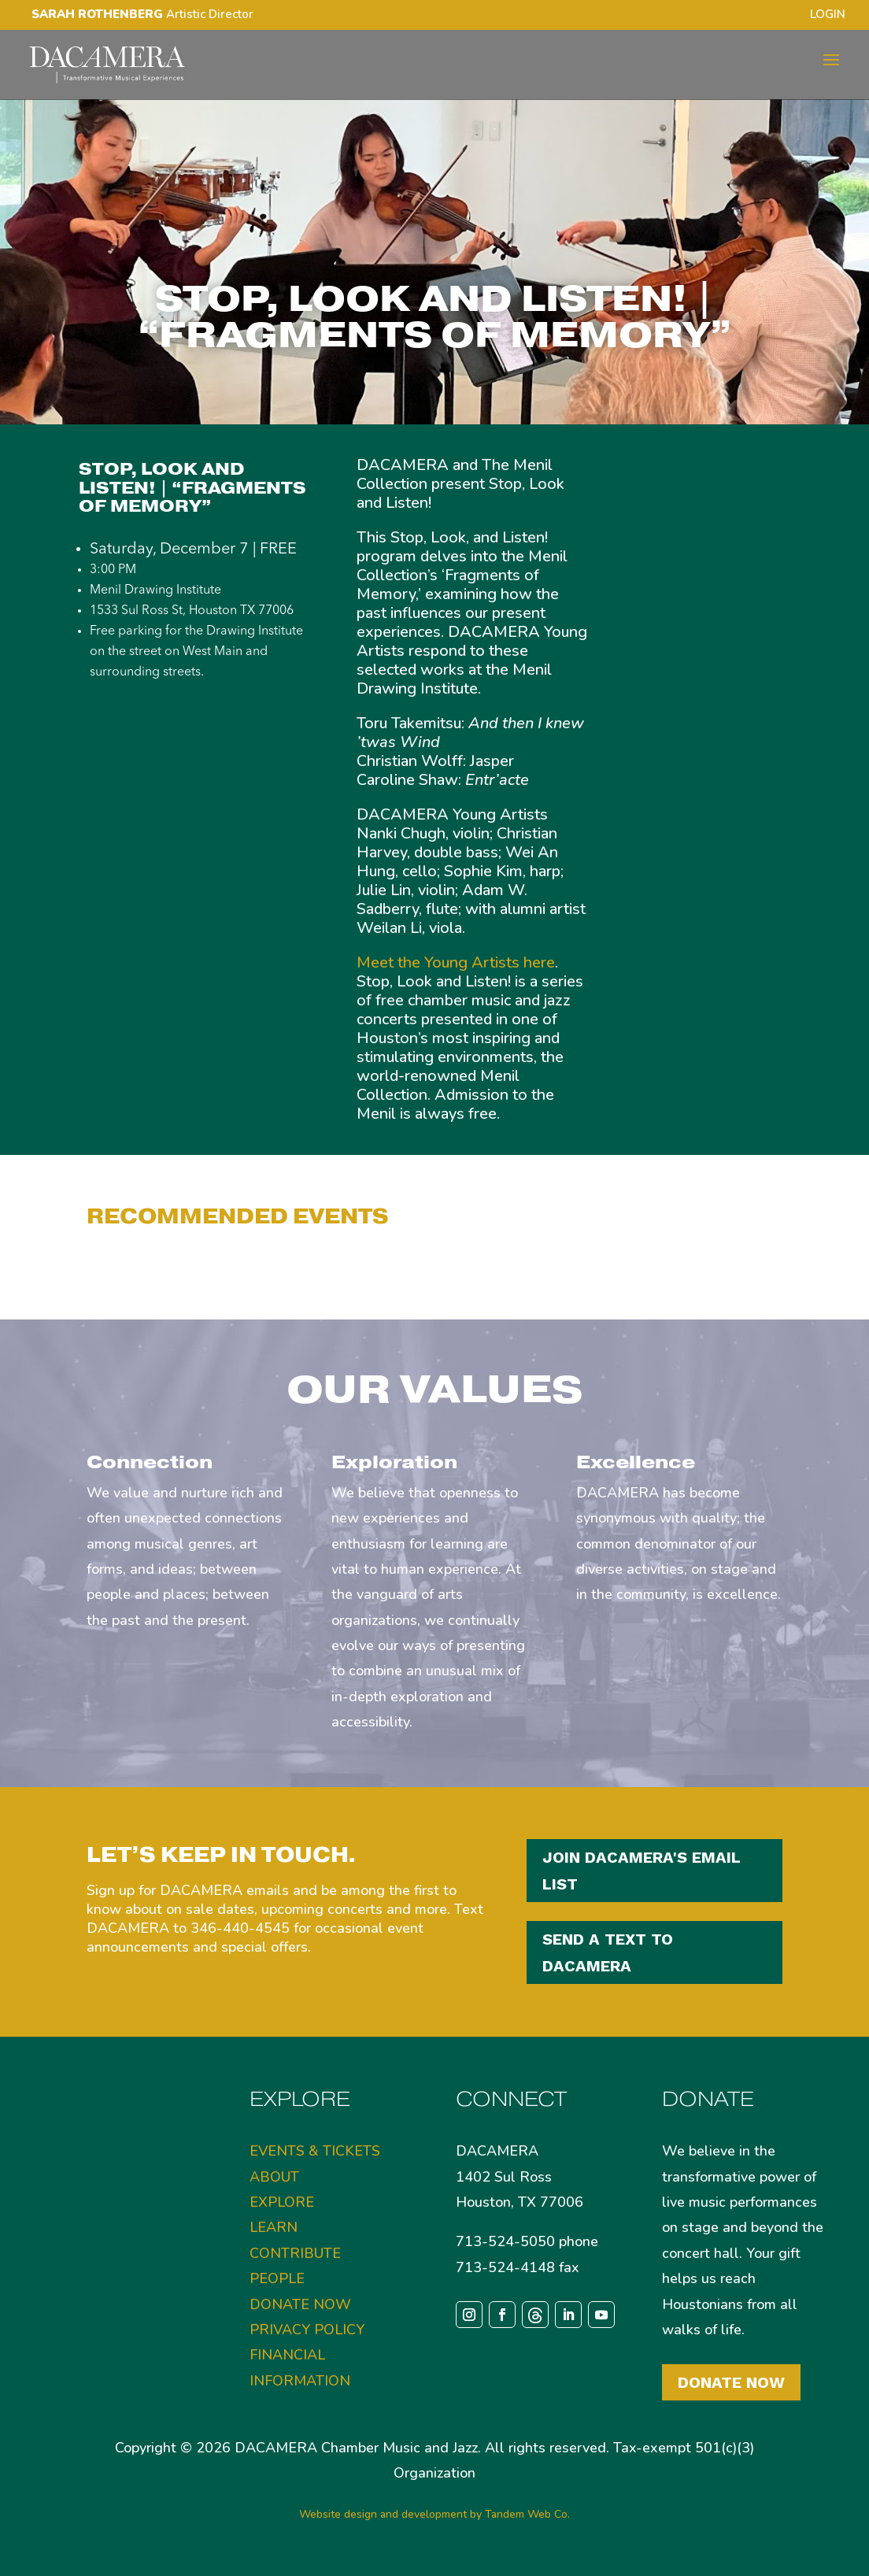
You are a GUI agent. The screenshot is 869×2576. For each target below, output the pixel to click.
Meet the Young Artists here (456, 962)
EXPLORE (282, 2202)
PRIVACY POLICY (307, 2329)
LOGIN (827, 15)
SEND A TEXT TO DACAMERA (607, 1952)
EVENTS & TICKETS (315, 2150)
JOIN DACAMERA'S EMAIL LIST (641, 1870)
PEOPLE (277, 2278)
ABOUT (274, 2176)
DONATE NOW (300, 2304)
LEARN (274, 2227)
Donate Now (731, 2382)
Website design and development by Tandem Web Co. (434, 2514)
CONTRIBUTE (295, 2253)
